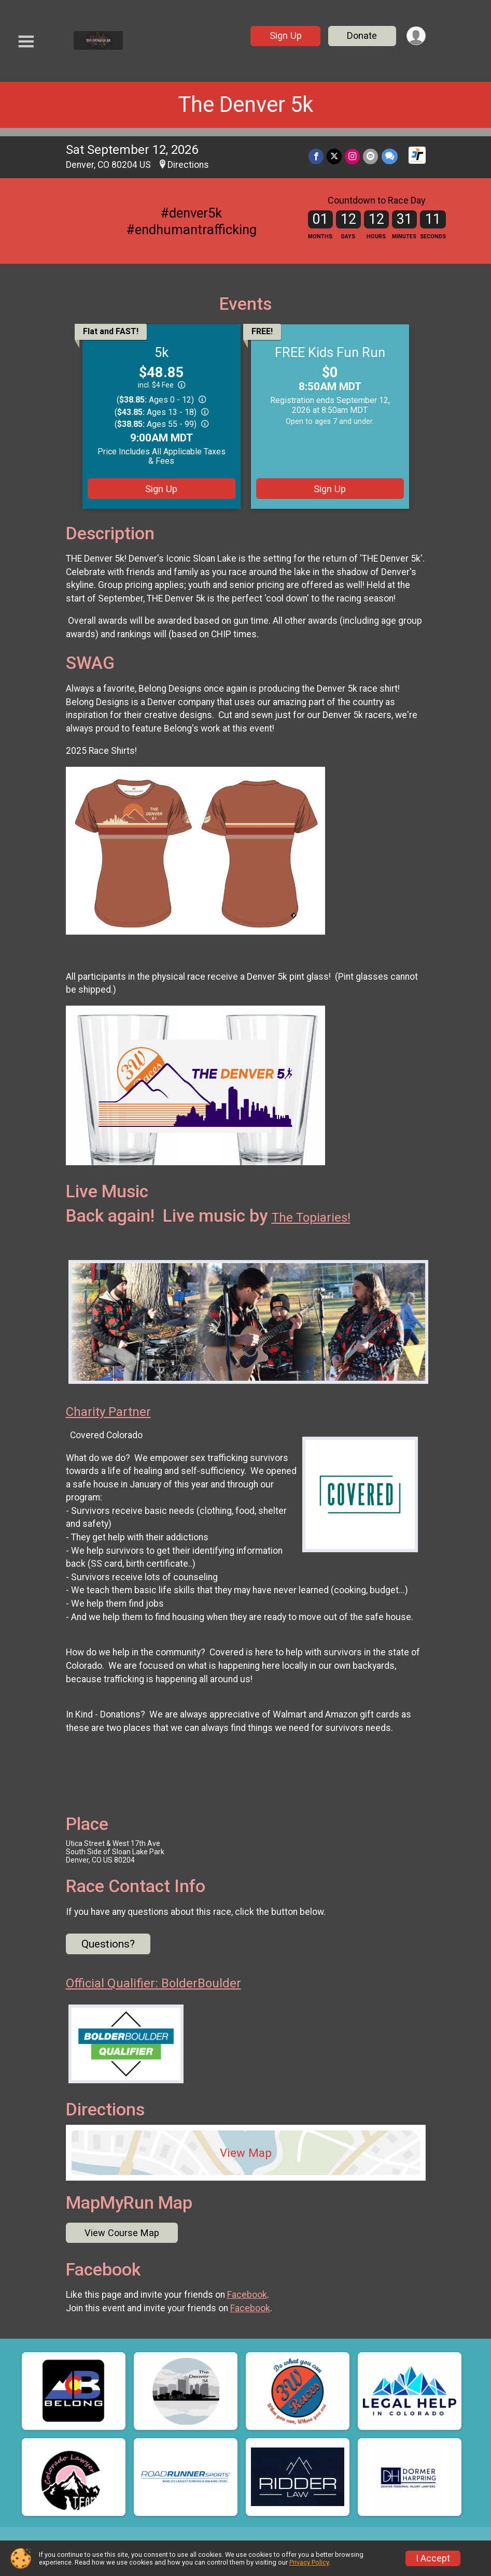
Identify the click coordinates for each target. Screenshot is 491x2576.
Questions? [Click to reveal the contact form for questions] (108, 1944)
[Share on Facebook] (316, 156)
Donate (362, 35)
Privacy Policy (309, 2562)
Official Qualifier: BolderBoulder (153, 1983)
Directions (188, 165)
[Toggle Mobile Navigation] (26, 41)
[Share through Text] (390, 156)
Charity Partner (108, 1412)
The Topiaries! (311, 1217)
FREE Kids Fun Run (330, 352)
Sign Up (285, 35)
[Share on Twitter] (334, 156)
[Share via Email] (370, 156)
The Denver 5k (245, 104)
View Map (246, 2152)
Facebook (247, 2294)
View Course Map (122, 2232)
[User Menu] (416, 36)
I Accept (433, 2558)
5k (162, 352)
